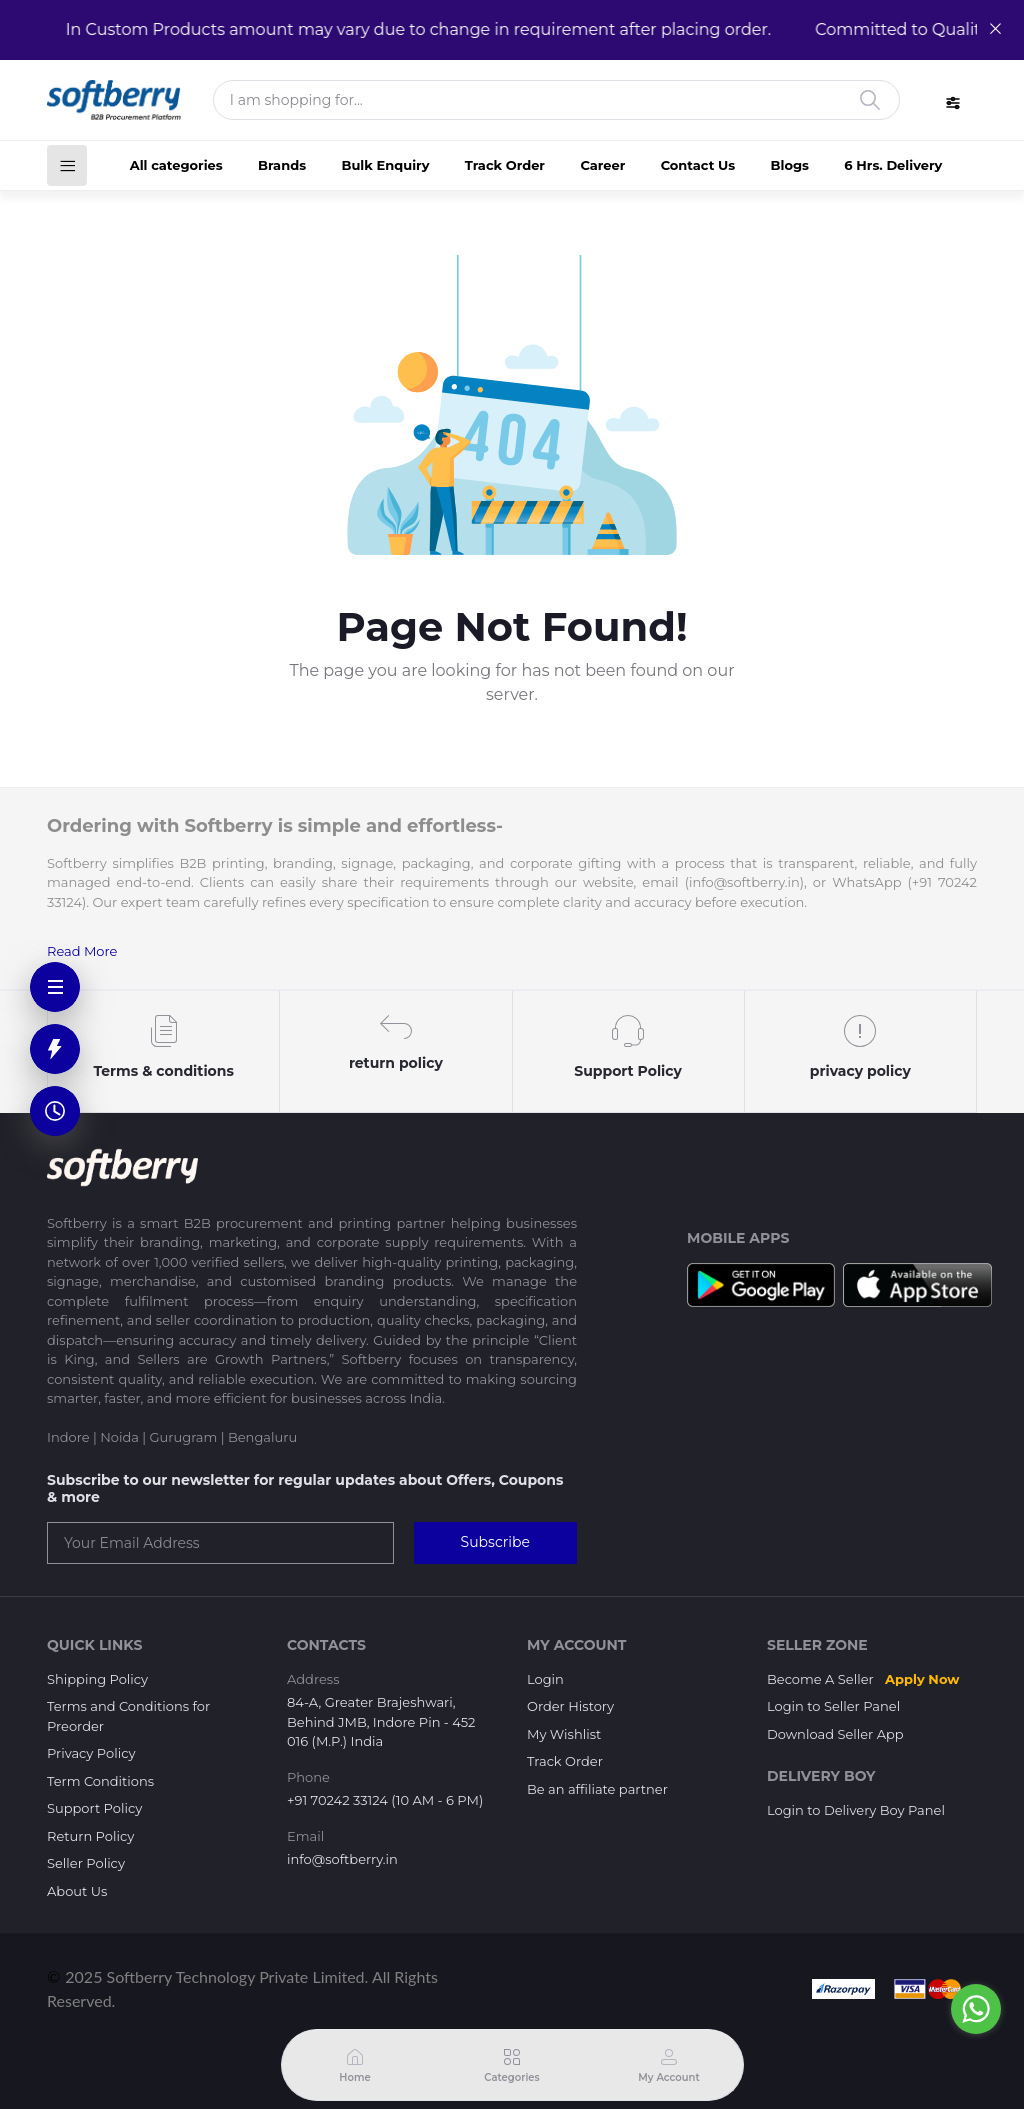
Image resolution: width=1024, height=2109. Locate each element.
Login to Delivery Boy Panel (856, 1810)
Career (602, 165)
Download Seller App (835, 1734)
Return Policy (90, 1836)
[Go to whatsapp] (976, 2009)
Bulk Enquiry (385, 165)
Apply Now (922, 1679)
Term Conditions (100, 1781)
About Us (77, 1891)
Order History (570, 1706)
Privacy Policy (91, 1753)
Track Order (505, 165)
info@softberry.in (342, 1859)
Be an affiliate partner (597, 1789)
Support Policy (94, 1808)
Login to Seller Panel (833, 1706)
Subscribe (495, 1542)
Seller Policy (86, 1863)
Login (545, 1679)
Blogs (790, 165)
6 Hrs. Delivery (893, 165)
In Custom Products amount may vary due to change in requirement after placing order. (409, 29)
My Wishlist (564, 1734)
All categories (176, 165)
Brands (282, 165)
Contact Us (698, 165)
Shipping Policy (97, 1679)
